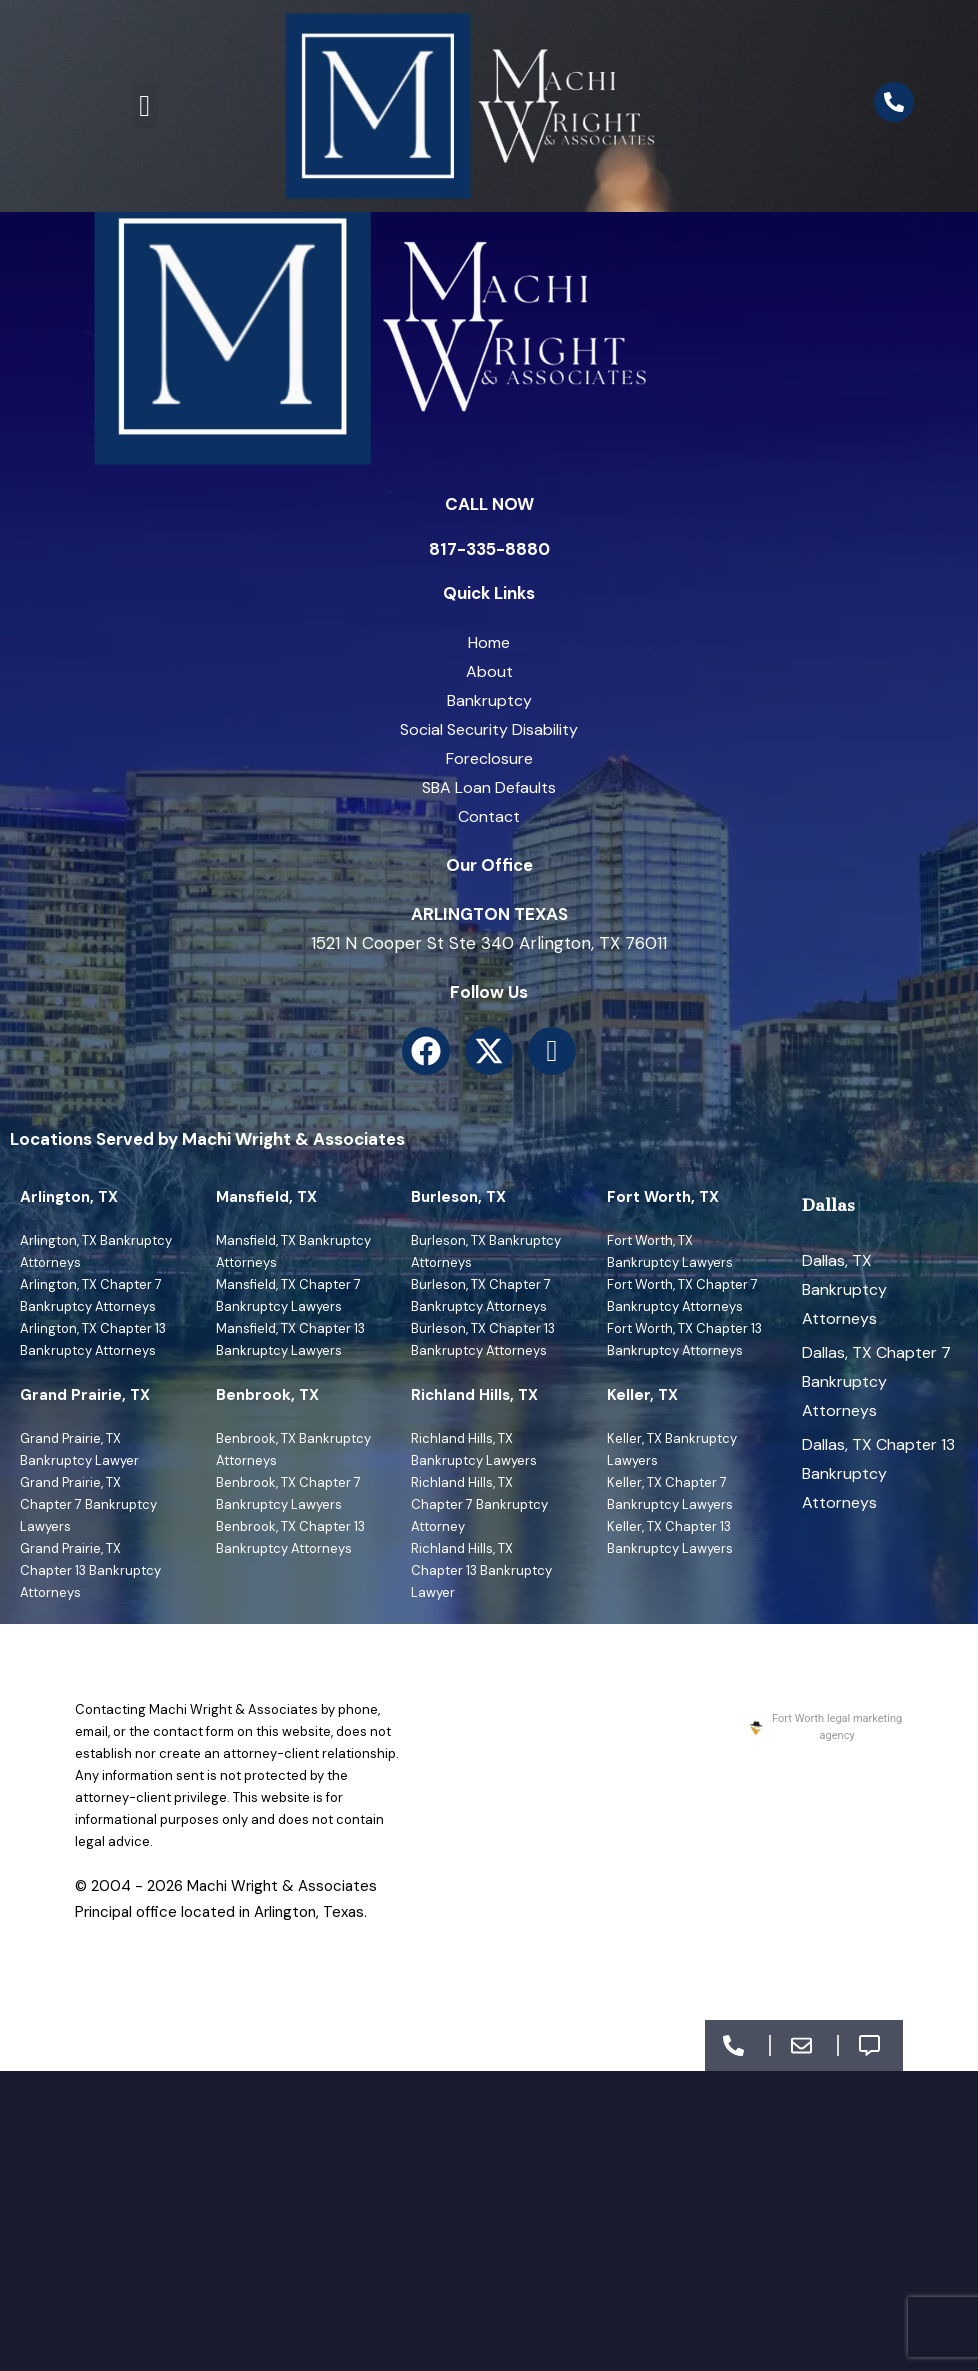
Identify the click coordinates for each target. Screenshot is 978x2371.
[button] (145, 105)
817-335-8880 (489, 549)
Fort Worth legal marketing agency (824, 1727)
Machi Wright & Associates (282, 1886)
